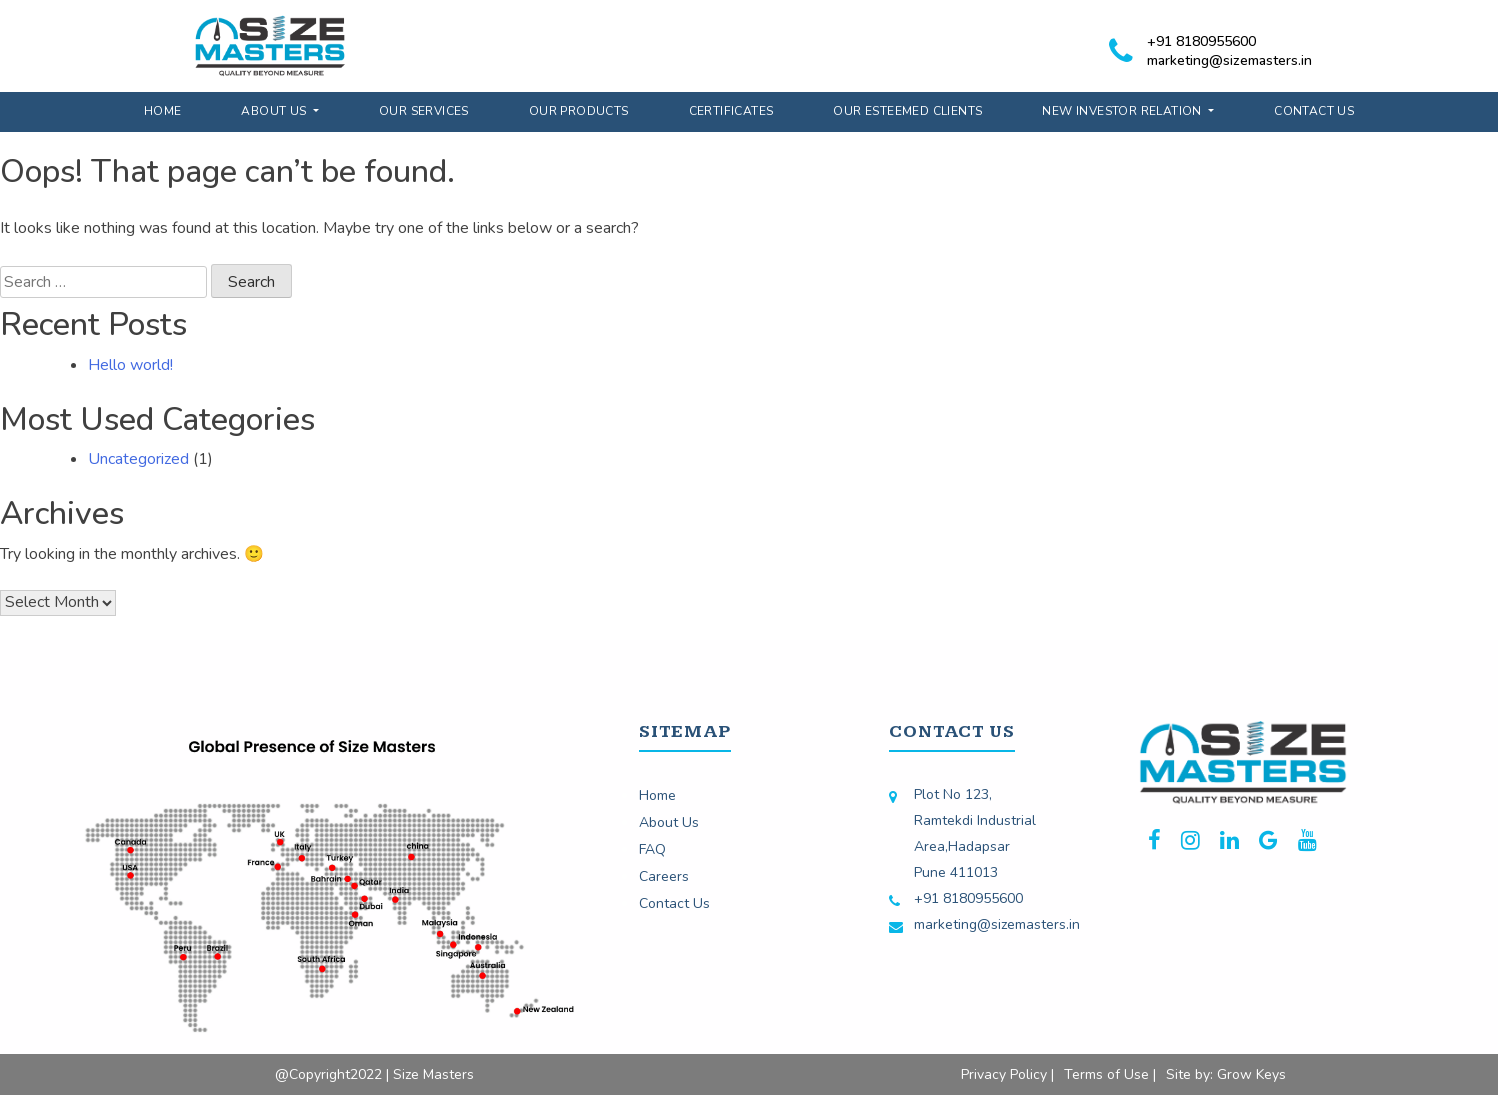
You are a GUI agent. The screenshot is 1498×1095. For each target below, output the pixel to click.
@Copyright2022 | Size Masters (374, 1074)
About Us (275, 111)
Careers (664, 876)
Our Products (579, 111)
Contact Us (1314, 111)
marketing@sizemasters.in (1229, 60)
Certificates (731, 111)
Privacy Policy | (1007, 1074)
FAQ (652, 849)
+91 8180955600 (1201, 41)
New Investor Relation (1123, 111)
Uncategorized (138, 459)
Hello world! (130, 365)
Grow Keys (1251, 1074)
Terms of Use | (1110, 1074)
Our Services (424, 111)
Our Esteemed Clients (907, 111)
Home (163, 111)
